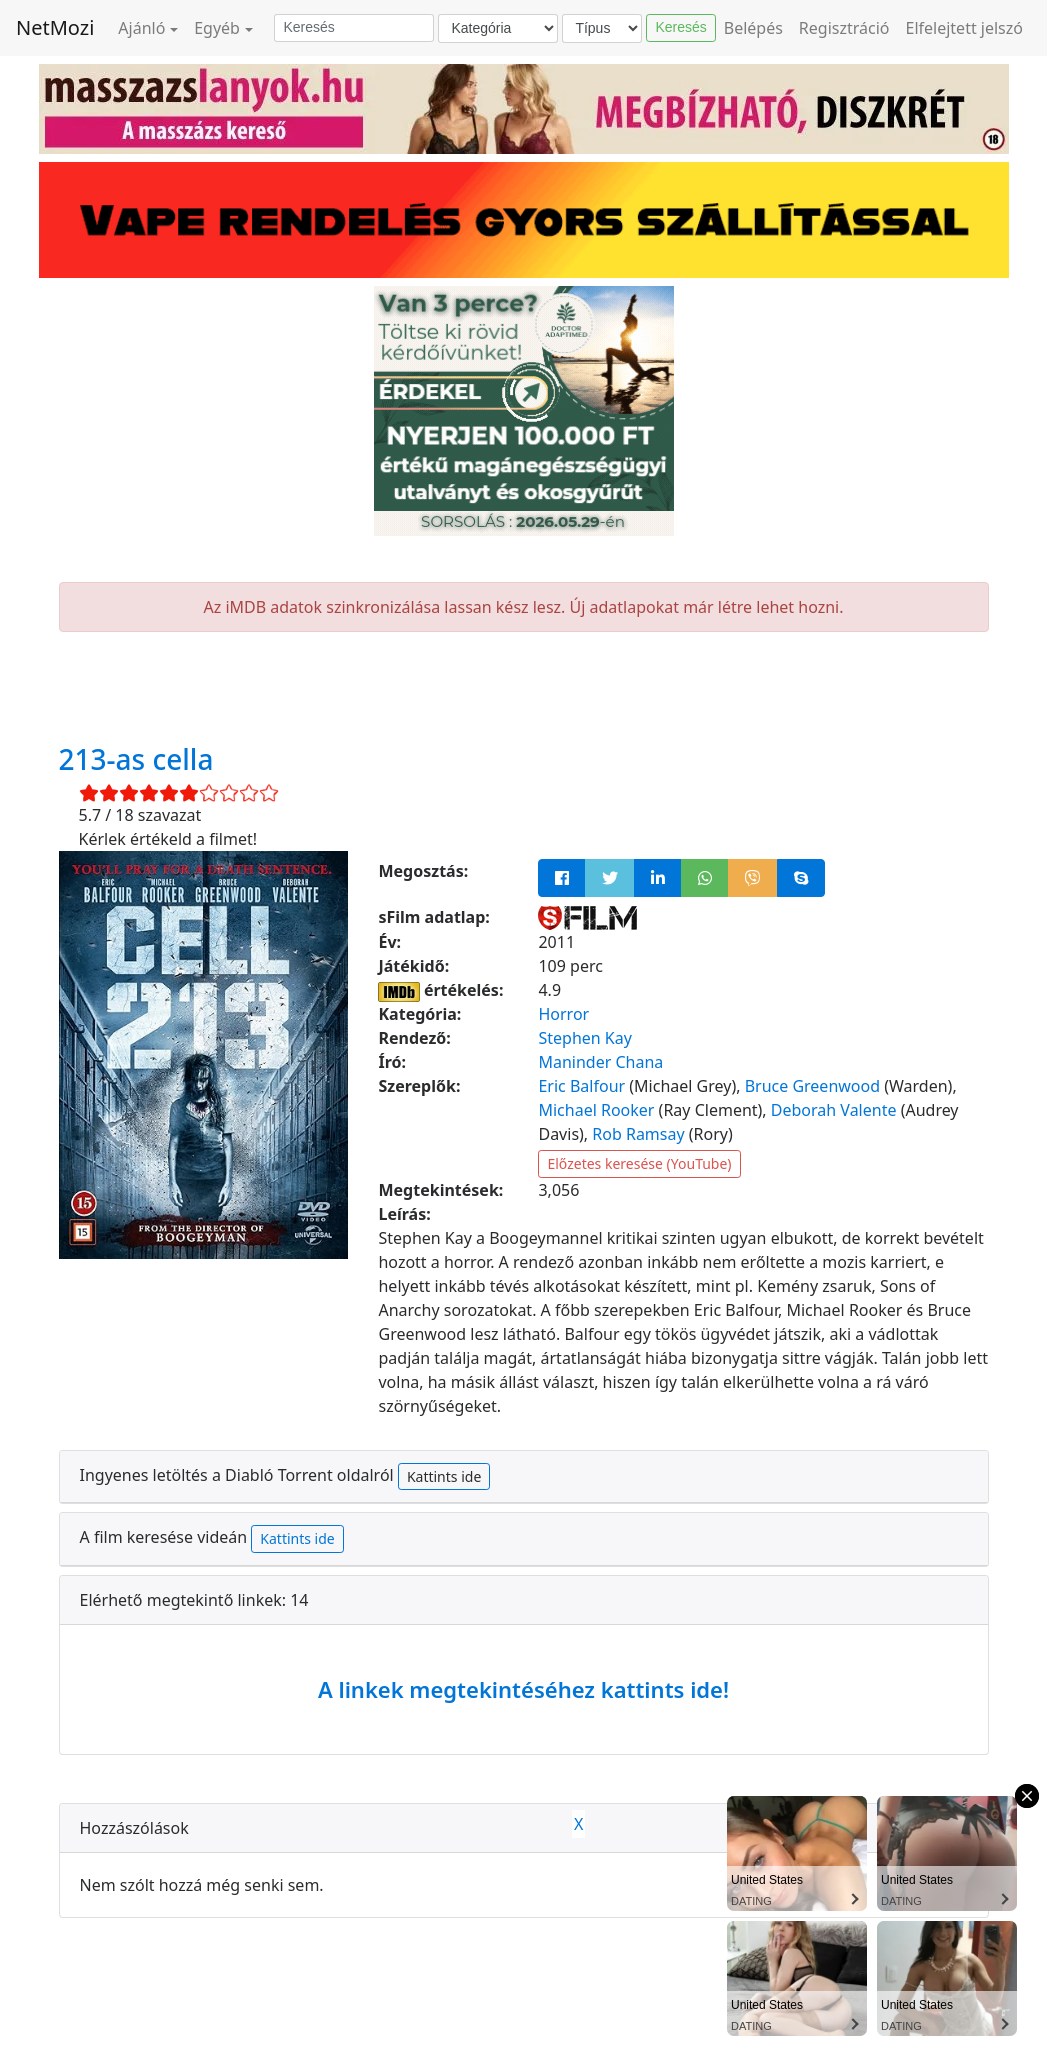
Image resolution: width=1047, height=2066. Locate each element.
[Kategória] (498, 28)
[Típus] (602, 28)
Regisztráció (844, 28)
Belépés (753, 28)
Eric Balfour (581, 1086)
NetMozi (55, 27)
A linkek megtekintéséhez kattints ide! (523, 1689)
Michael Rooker (596, 1110)
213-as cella (136, 759)
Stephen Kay (584, 1038)
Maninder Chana (600, 1062)
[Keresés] (354, 28)
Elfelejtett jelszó (965, 28)
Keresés (680, 27)
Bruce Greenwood (812, 1086)
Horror (563, 1014)
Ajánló (141, 28)
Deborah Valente (834, 1110)
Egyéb (217, 28)
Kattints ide (444, 1476)
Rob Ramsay (638, 1134)
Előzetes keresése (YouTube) (639, 1163)
